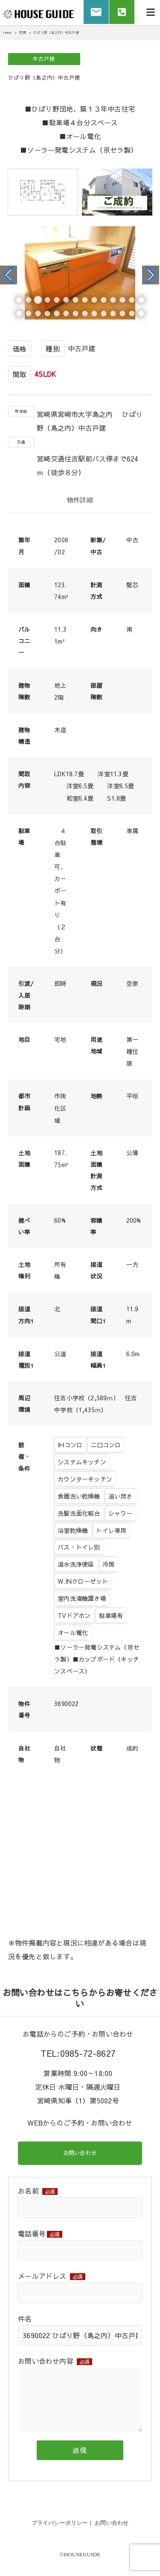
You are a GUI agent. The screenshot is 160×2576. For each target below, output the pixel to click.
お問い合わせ (80, 2154)
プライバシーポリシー (60, 2524)
